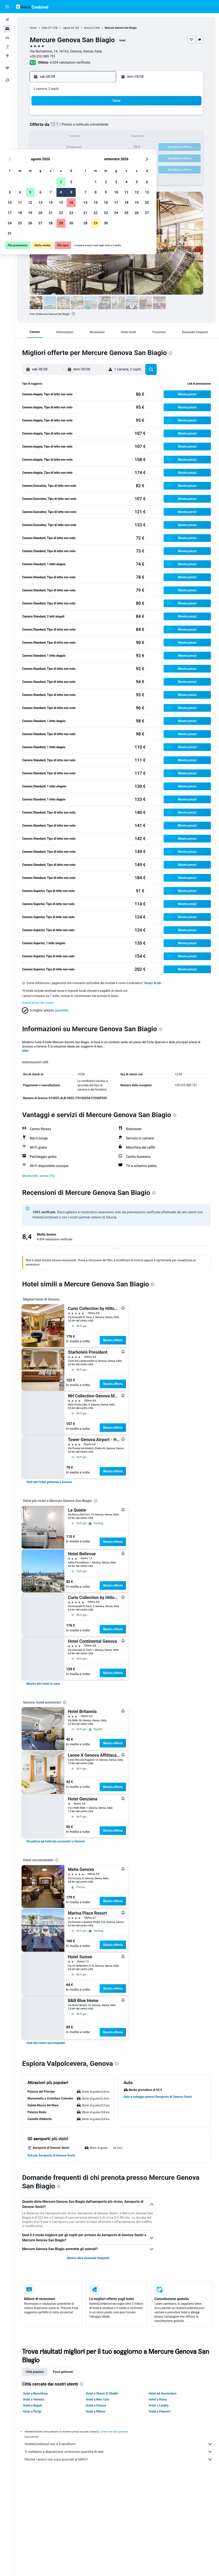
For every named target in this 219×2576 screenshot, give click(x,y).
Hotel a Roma (158, 2408)
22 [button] (92, 147)
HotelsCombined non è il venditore (119, 2452)
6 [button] (72, 127)
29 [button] (92, 158)
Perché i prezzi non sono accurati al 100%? (119, 2468)
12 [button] (61, 137)
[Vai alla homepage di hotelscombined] (32, 6)
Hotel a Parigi (33, 2420)
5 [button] (61, 127)
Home (34, 27)
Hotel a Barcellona (36, 2402)
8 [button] (92, 127)
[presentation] (74, 314)
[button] (7, 6)
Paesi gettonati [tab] (64, 2380)
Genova (89, 27)
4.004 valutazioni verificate (70, 62)
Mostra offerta (113, 1340)
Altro (26, 1050)
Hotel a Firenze (96, 2414)
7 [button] (82, 127)
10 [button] (41, 137)
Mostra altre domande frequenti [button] (88, 2266)
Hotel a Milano (96, 2420)
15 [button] (92, 137)
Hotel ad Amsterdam (163, 2402)
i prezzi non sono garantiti (115, 2440)
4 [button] (51, 127)
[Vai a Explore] (7, 55)
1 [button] (92, 116)
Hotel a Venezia (34, 2408)
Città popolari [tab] (36, 2380)
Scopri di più (153, 983)
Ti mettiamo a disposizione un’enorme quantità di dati (119, 2460)
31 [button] (41, 168)
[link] (50, 1482)
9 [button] (102, 127)
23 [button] (102, 147)
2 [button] (102, 116)
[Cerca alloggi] (7, 28)
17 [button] (41, 147)
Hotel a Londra (159, 2414)
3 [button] (41, 127)
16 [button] (102, 137)
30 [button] (102, 158)
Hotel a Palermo (160, 2420)
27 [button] (72, 158)
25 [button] (51, 158)
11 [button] (51, 137)
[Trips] (7, 68)
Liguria (67, 27)
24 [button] (41, 158)
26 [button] (61, 158)
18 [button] (51, 147)
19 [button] (61, 147)
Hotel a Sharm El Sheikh (102, 2402)
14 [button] (82, 137)
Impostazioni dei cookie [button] (39, 1002)
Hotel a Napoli (33, 2414)
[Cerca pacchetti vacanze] (7, 46)
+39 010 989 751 (43, 56)
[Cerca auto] (7, 37)
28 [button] (82, 158)
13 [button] (72, 137)
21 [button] (82, 147)
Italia (45, 27)
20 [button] (72, 147)
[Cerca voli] (7, 19)
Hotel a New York (98, 2408)
